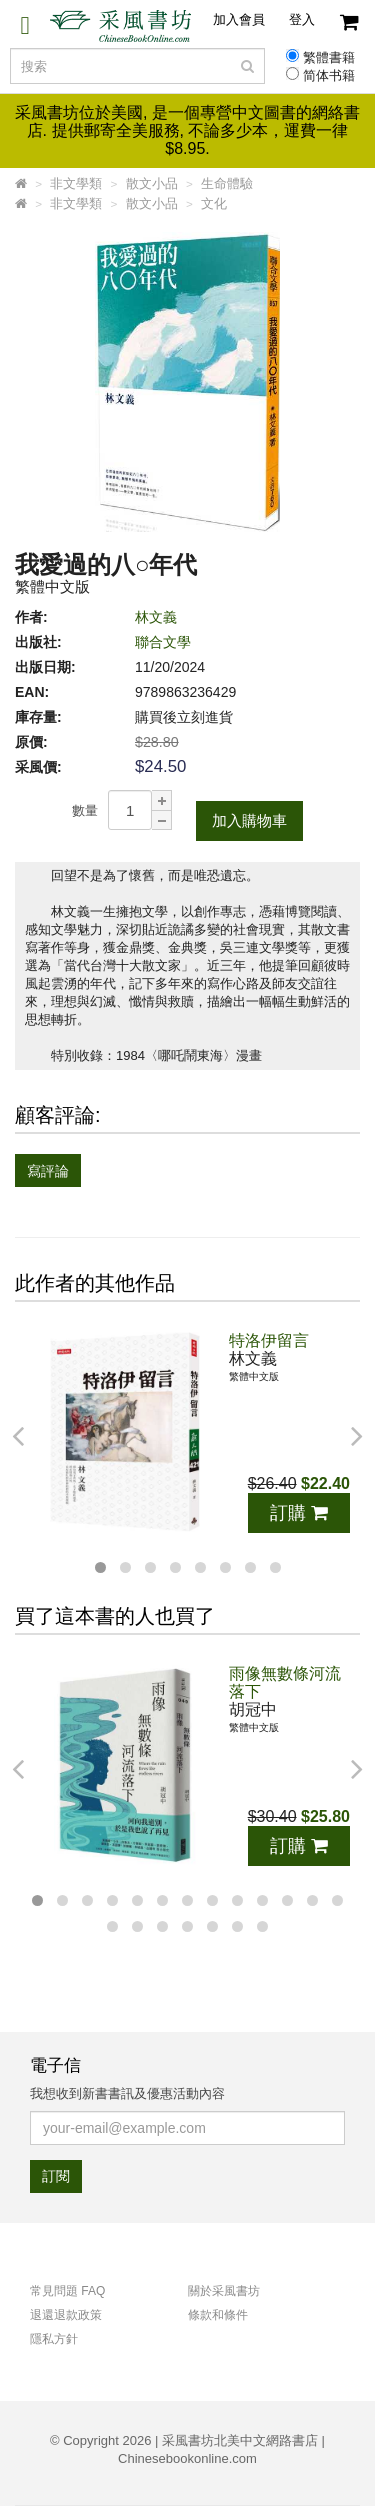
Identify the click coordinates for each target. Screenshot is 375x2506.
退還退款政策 (66, 2315)
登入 (302, 19)
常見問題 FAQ (67, 2291)
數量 (85, 810)
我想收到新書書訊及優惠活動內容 (127, 2093)
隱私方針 (54, 2339)
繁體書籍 (329, 58)
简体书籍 (329, 76)
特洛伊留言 (269, 1340)
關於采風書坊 (224, 2291)
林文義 (156, 617)
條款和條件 (218, 2315)
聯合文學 (163, 642)
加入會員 (239, 19)
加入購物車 (249, 820)
